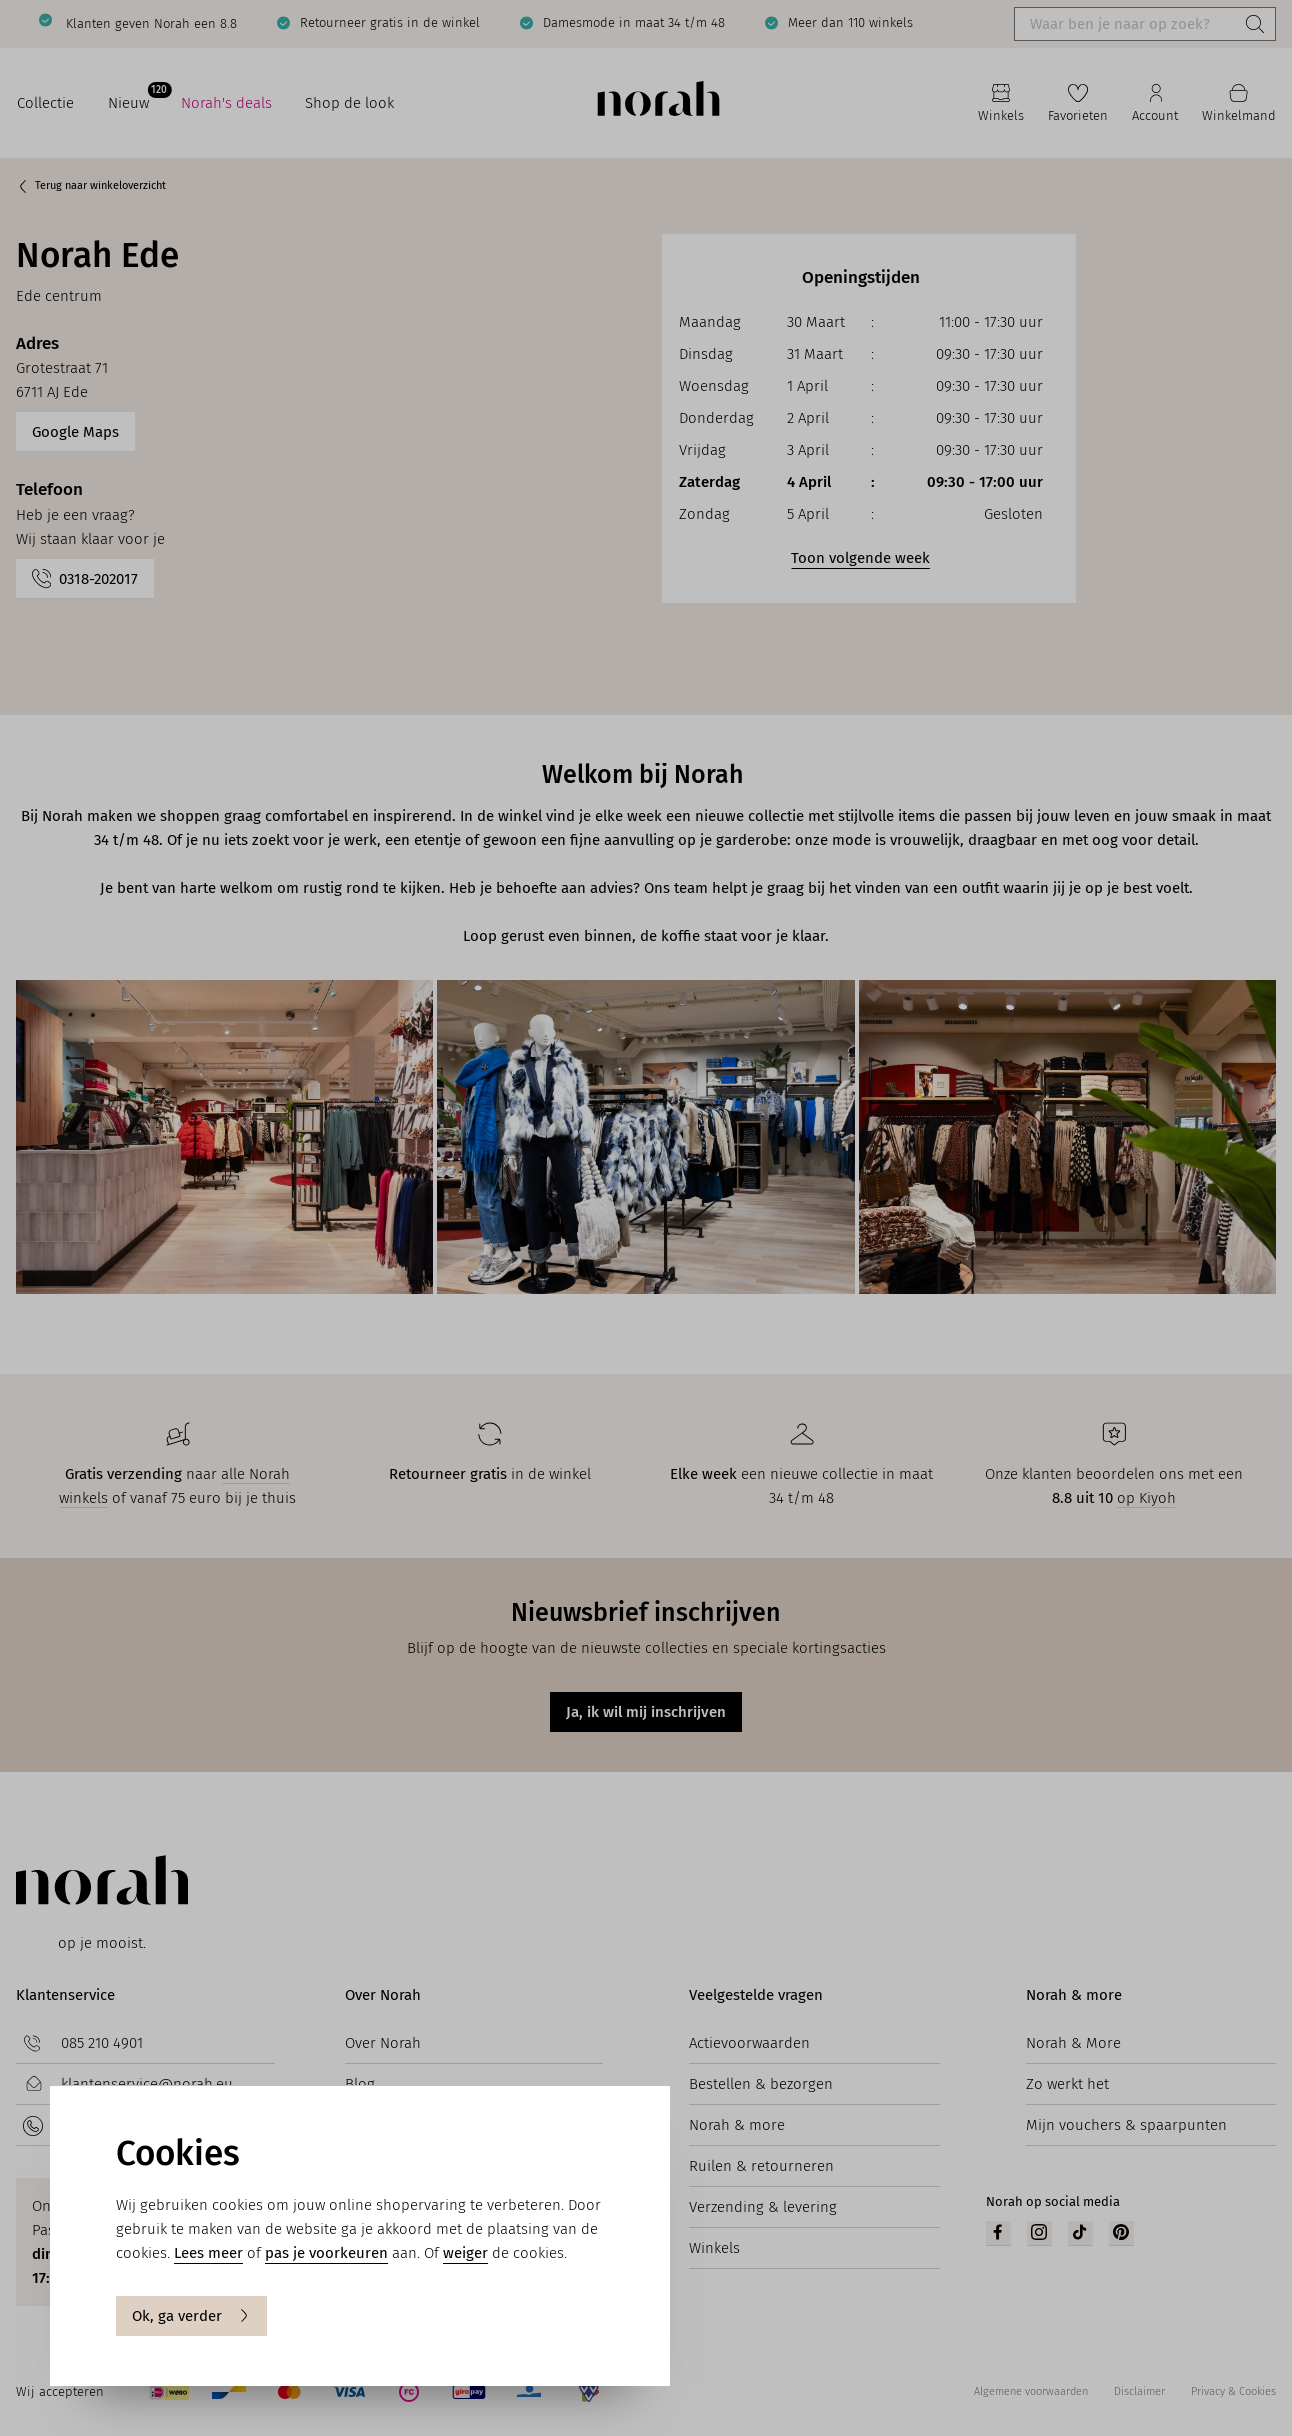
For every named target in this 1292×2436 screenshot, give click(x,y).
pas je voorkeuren (326, 2253)
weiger (465, 2253)
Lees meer (208, 2253)
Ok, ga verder (191, 2316)
